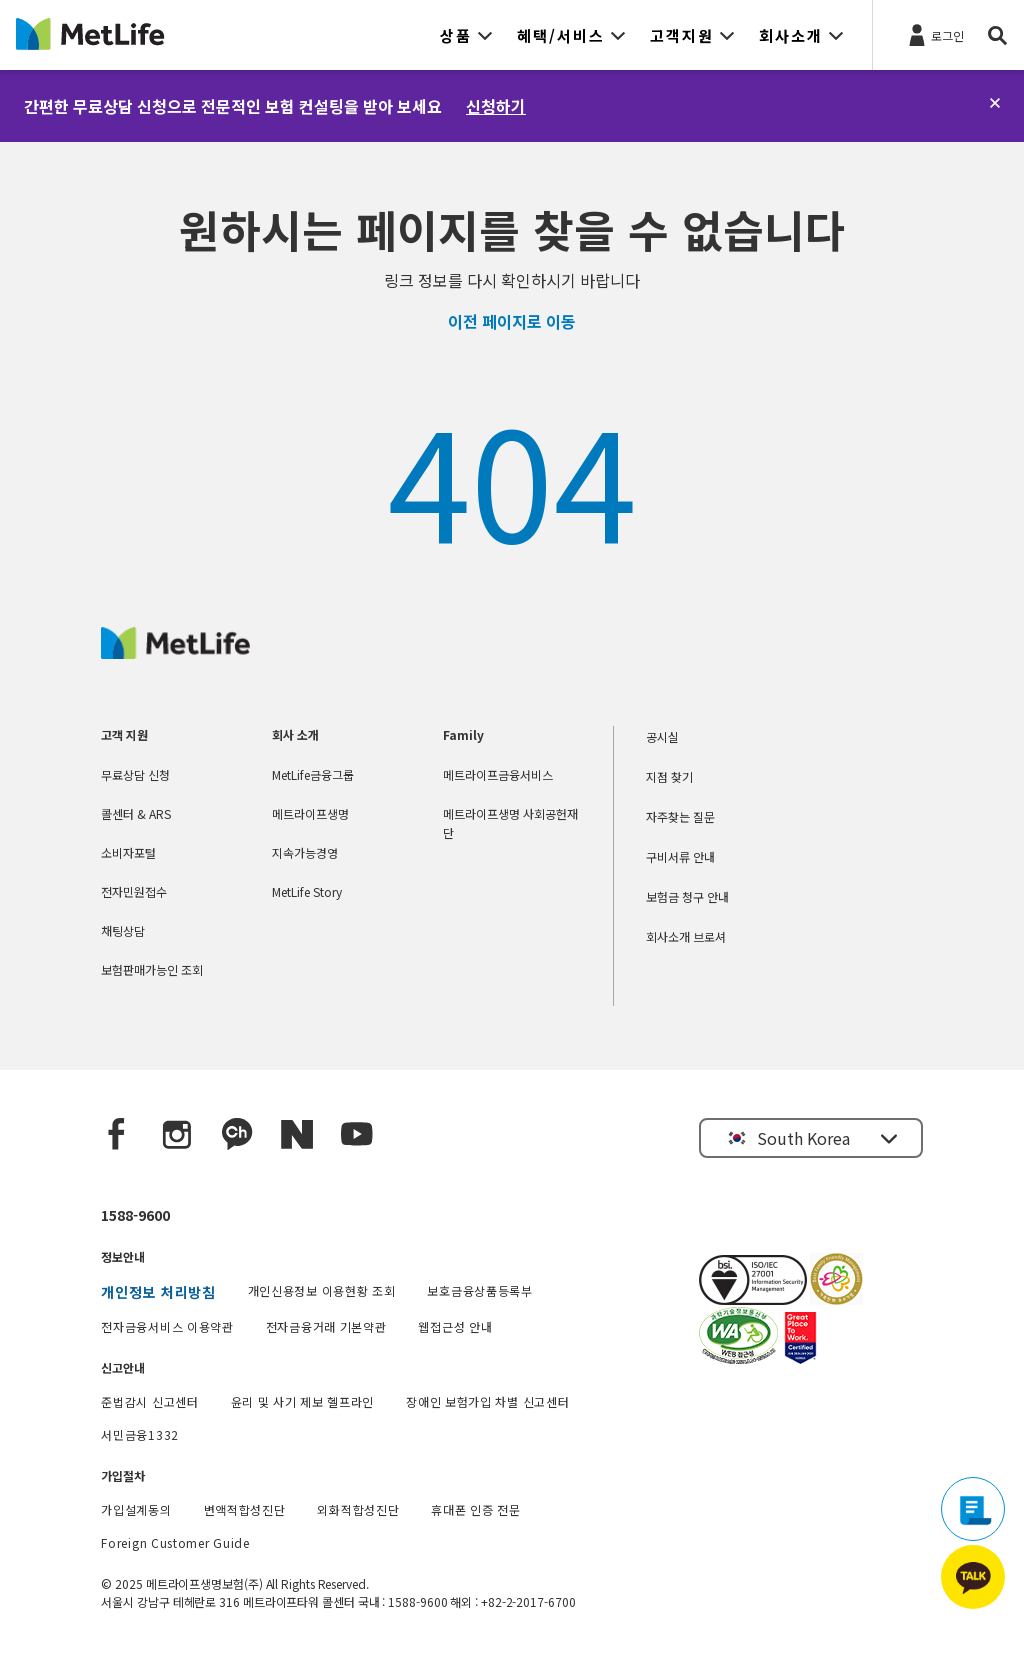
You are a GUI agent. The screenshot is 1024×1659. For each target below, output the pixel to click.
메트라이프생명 (310, 813)
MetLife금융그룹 (313, 774)
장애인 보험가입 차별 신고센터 (487, 1401)
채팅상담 (123, 930)
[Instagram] (177, 1135)
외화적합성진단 (358, 1509)
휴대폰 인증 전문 (475, 1509)
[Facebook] (117, 1135)
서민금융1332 (140, 1434)
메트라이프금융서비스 (498, 774)
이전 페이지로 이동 (512, 321)
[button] (466, 35)
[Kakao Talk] (237, 1135)
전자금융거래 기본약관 (326, 1326)
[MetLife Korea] (175, 652)
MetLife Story (307, 891)
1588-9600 (135, 1215)
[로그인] (934, 34)
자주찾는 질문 (680, 816)
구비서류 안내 (680, 856)
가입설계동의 (136, 1509)
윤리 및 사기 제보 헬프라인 (303, 1401)
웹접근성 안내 (455, 1326)
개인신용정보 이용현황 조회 (322, 1290)
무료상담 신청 (135, 774)
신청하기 (496, 106)
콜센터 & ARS (136, 813)
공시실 (662, 736)
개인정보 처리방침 (158, 1292)
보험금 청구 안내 (687, 896)
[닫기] (995, 103)
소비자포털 (128, 852)
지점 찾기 (669, 776)
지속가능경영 (305, 852)
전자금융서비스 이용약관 (167, 1326)
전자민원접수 (134, 891)
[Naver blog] (297, 1135)
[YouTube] (357, 1135)
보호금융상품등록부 (479, 1290)
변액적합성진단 (245, 1509)
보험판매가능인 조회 (152, 969)
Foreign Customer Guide (175, 1542)
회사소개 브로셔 (686, 936)
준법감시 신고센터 (149, 1401)
